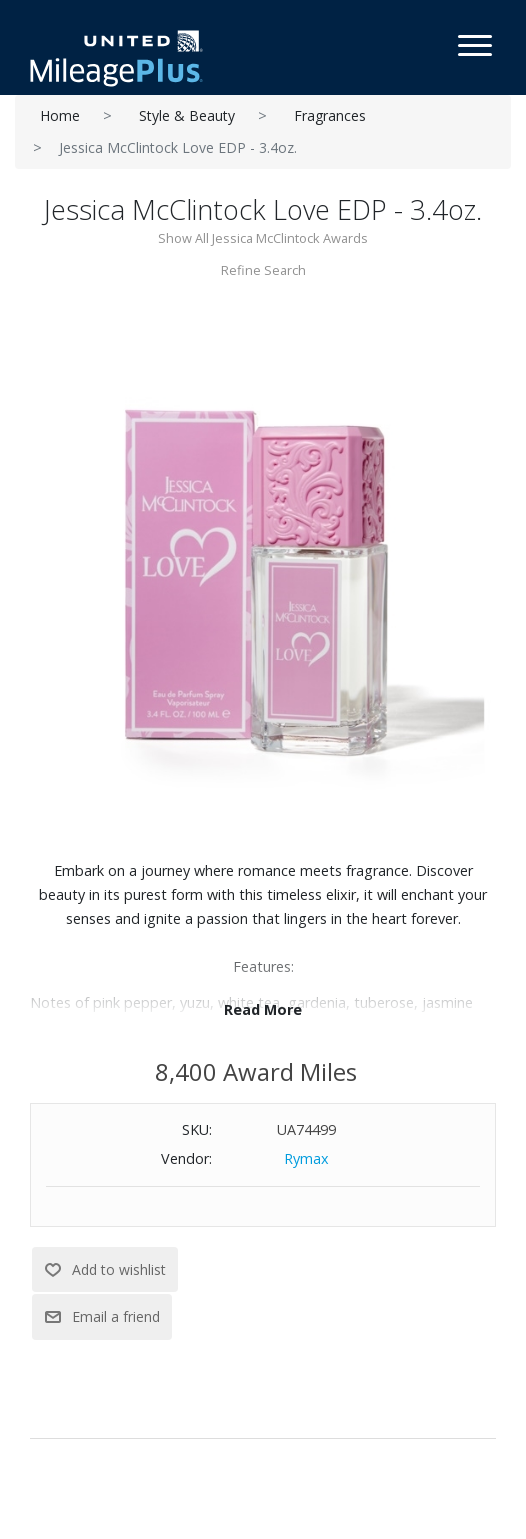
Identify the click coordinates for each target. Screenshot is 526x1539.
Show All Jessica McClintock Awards (263, 238)
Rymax (306, 1158)
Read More (263, 1009)
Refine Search (263, 270)
